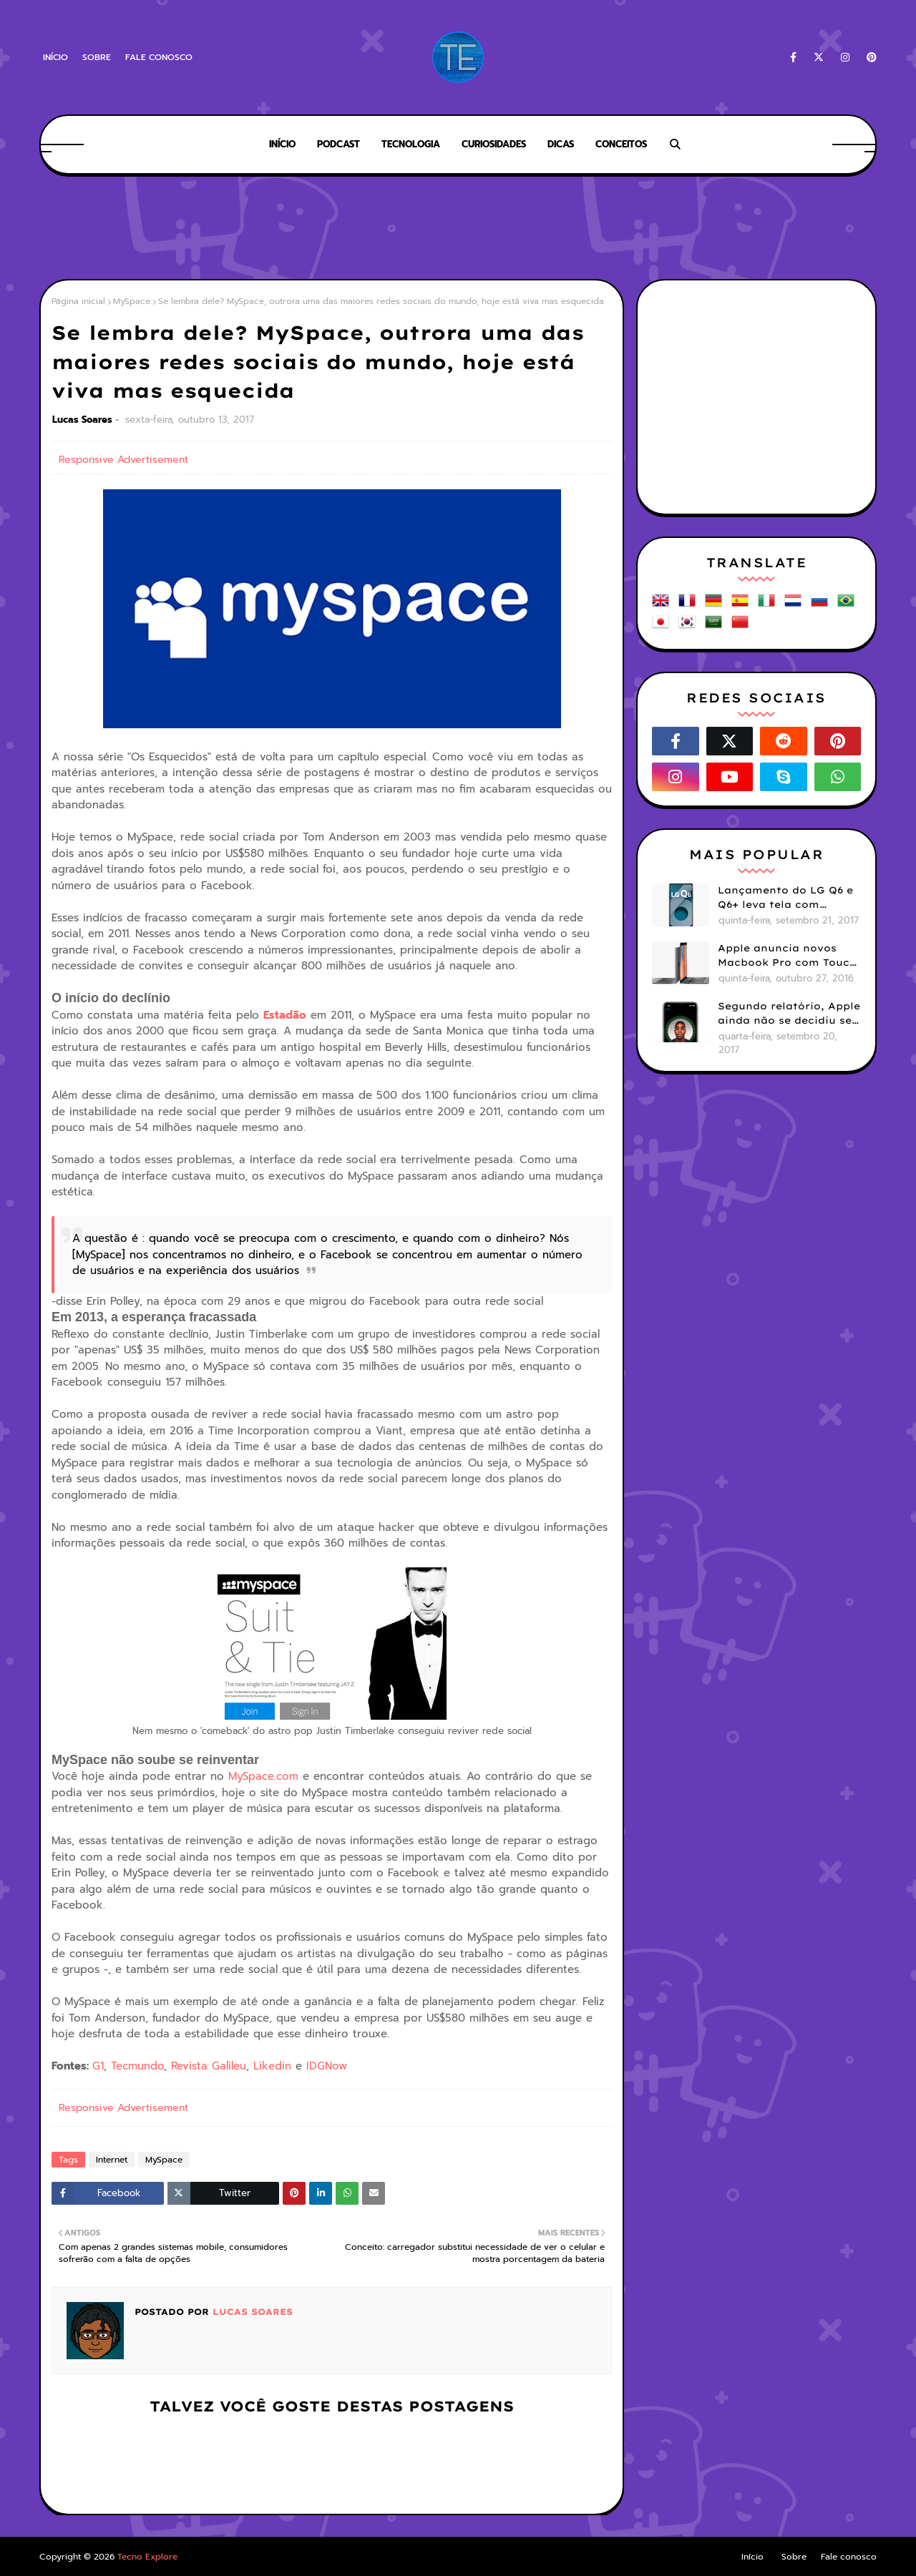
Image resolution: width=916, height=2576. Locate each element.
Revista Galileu (208, 2066)
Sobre (96, 57)
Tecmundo (137, 2066)
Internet (111, 2159)
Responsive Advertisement (123, 459)
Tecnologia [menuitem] (410, 144)
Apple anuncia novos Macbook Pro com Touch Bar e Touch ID (787, 955)
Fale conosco (159, 57)
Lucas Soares (82, 419)
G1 (98, 2066)
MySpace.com (263, 1776)
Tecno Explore (147, 2556)
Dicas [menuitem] (560, 144)
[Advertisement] (458, 229)
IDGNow (326, 2066)
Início (55, 57)
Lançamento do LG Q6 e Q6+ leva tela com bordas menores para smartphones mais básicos (785, 897)
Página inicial (78, 301)
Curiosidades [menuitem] (494, 144)
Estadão (284, 1015)
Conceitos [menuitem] (621, 144)
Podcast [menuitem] (338, 144)
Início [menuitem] (282, 144)
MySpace (131, 301)
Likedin (272, 2066)
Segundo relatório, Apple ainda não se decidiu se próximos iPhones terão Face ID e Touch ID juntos (789, 1013)
